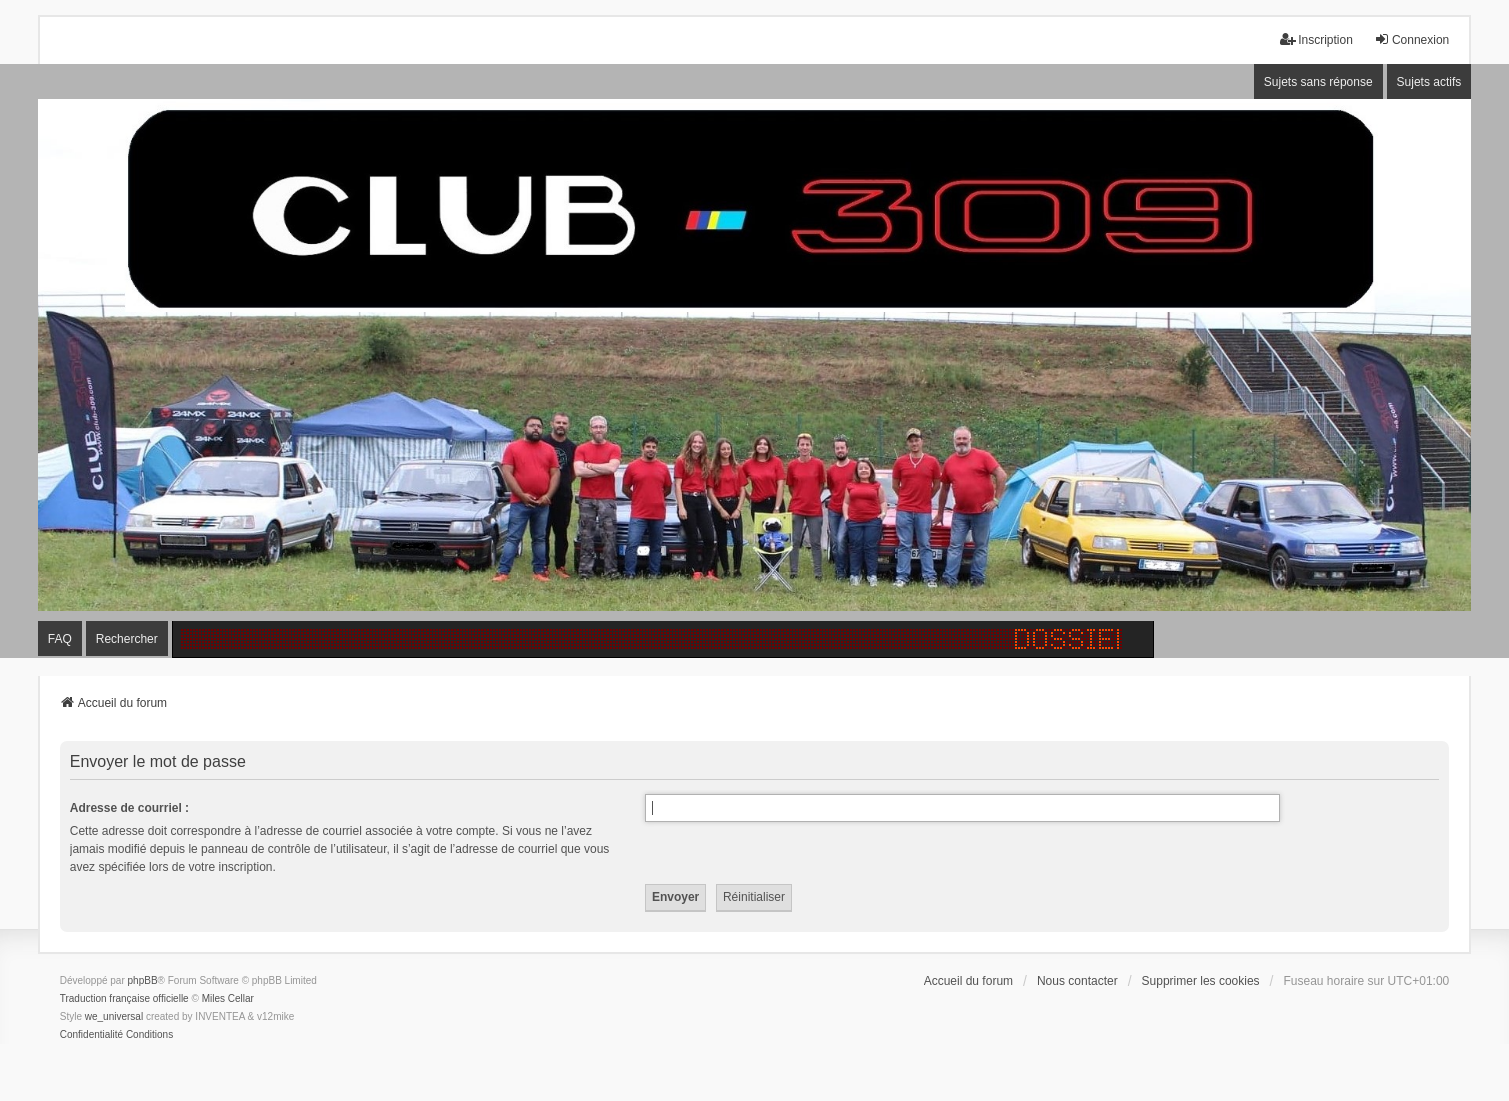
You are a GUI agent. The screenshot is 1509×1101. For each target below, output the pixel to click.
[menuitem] (91, 1035)
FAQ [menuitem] (60, 639)
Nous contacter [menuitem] (1077, 981)
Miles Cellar (228, 998)
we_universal (114, 1016)
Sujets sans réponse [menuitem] (1318, 82)
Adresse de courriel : (129, 808)
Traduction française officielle (124, 998)
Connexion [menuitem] (1411, 39)
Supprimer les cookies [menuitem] (1201, 981)
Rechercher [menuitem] (127, 639)
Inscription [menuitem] (1316, 39)
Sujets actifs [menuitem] (1429, 82)
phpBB (143, 980)
